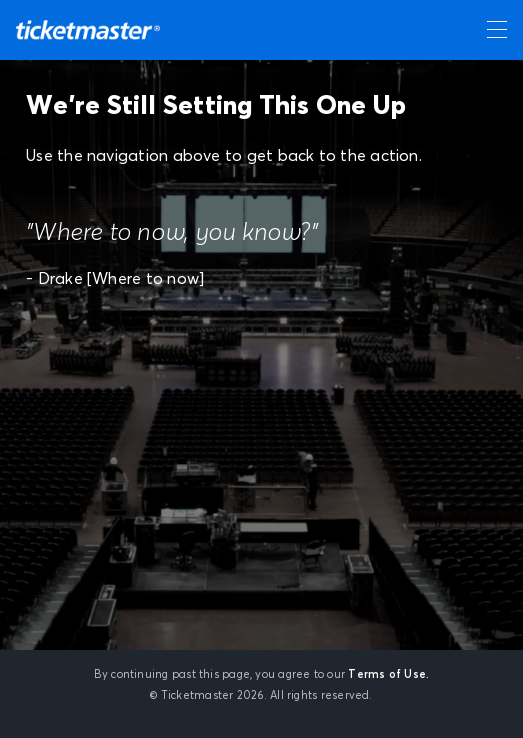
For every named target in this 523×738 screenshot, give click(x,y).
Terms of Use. (388, 674)
